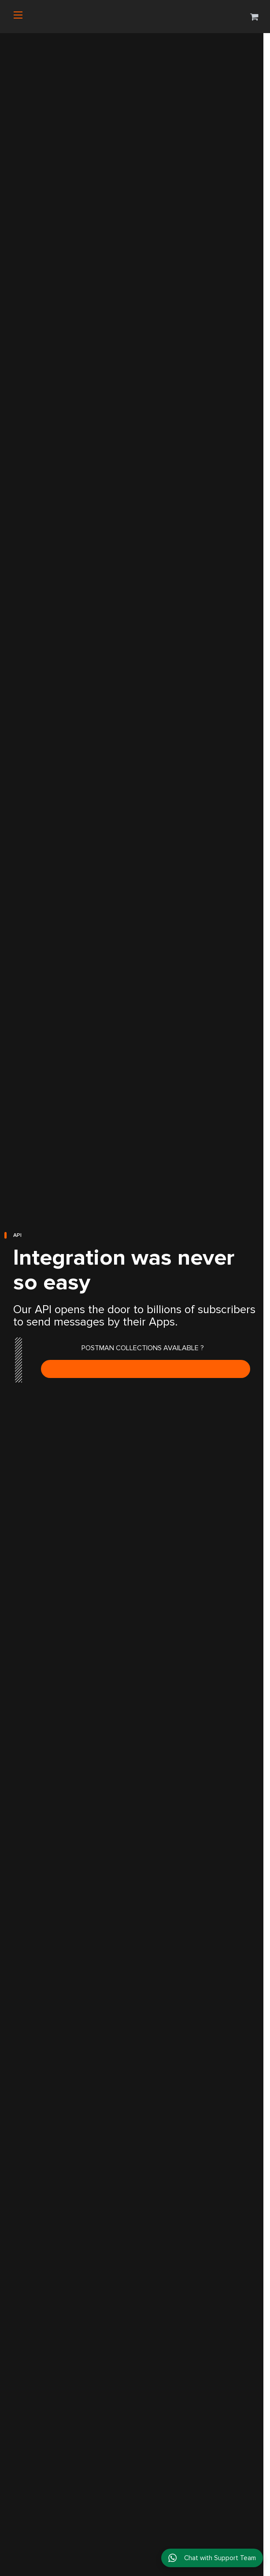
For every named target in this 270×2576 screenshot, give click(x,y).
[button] (254, 16)
